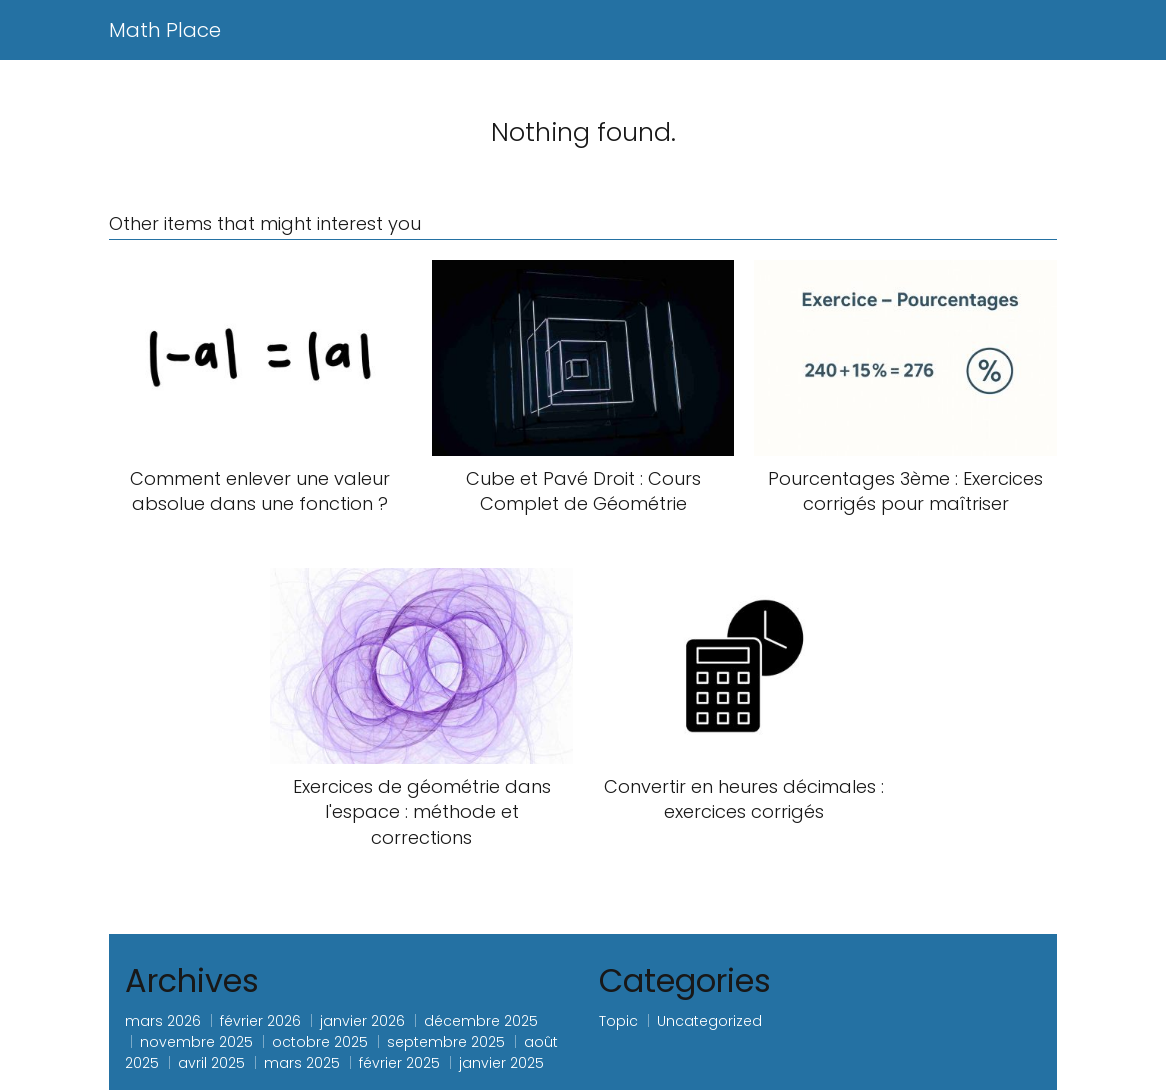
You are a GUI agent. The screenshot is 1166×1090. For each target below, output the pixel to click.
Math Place (165, 30)
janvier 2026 (362, 1021)
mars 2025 (302, 1063)
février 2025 (399, 1063)
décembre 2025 (481, 1021)
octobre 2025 (320, 1042)
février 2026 (260, 1021)
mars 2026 (163, 1021)
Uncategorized (709, 1021)
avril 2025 (211, 1063)
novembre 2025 (196, 1042)
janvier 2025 (501, 1063)
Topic (618, 1021)
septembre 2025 (446, 1042)
